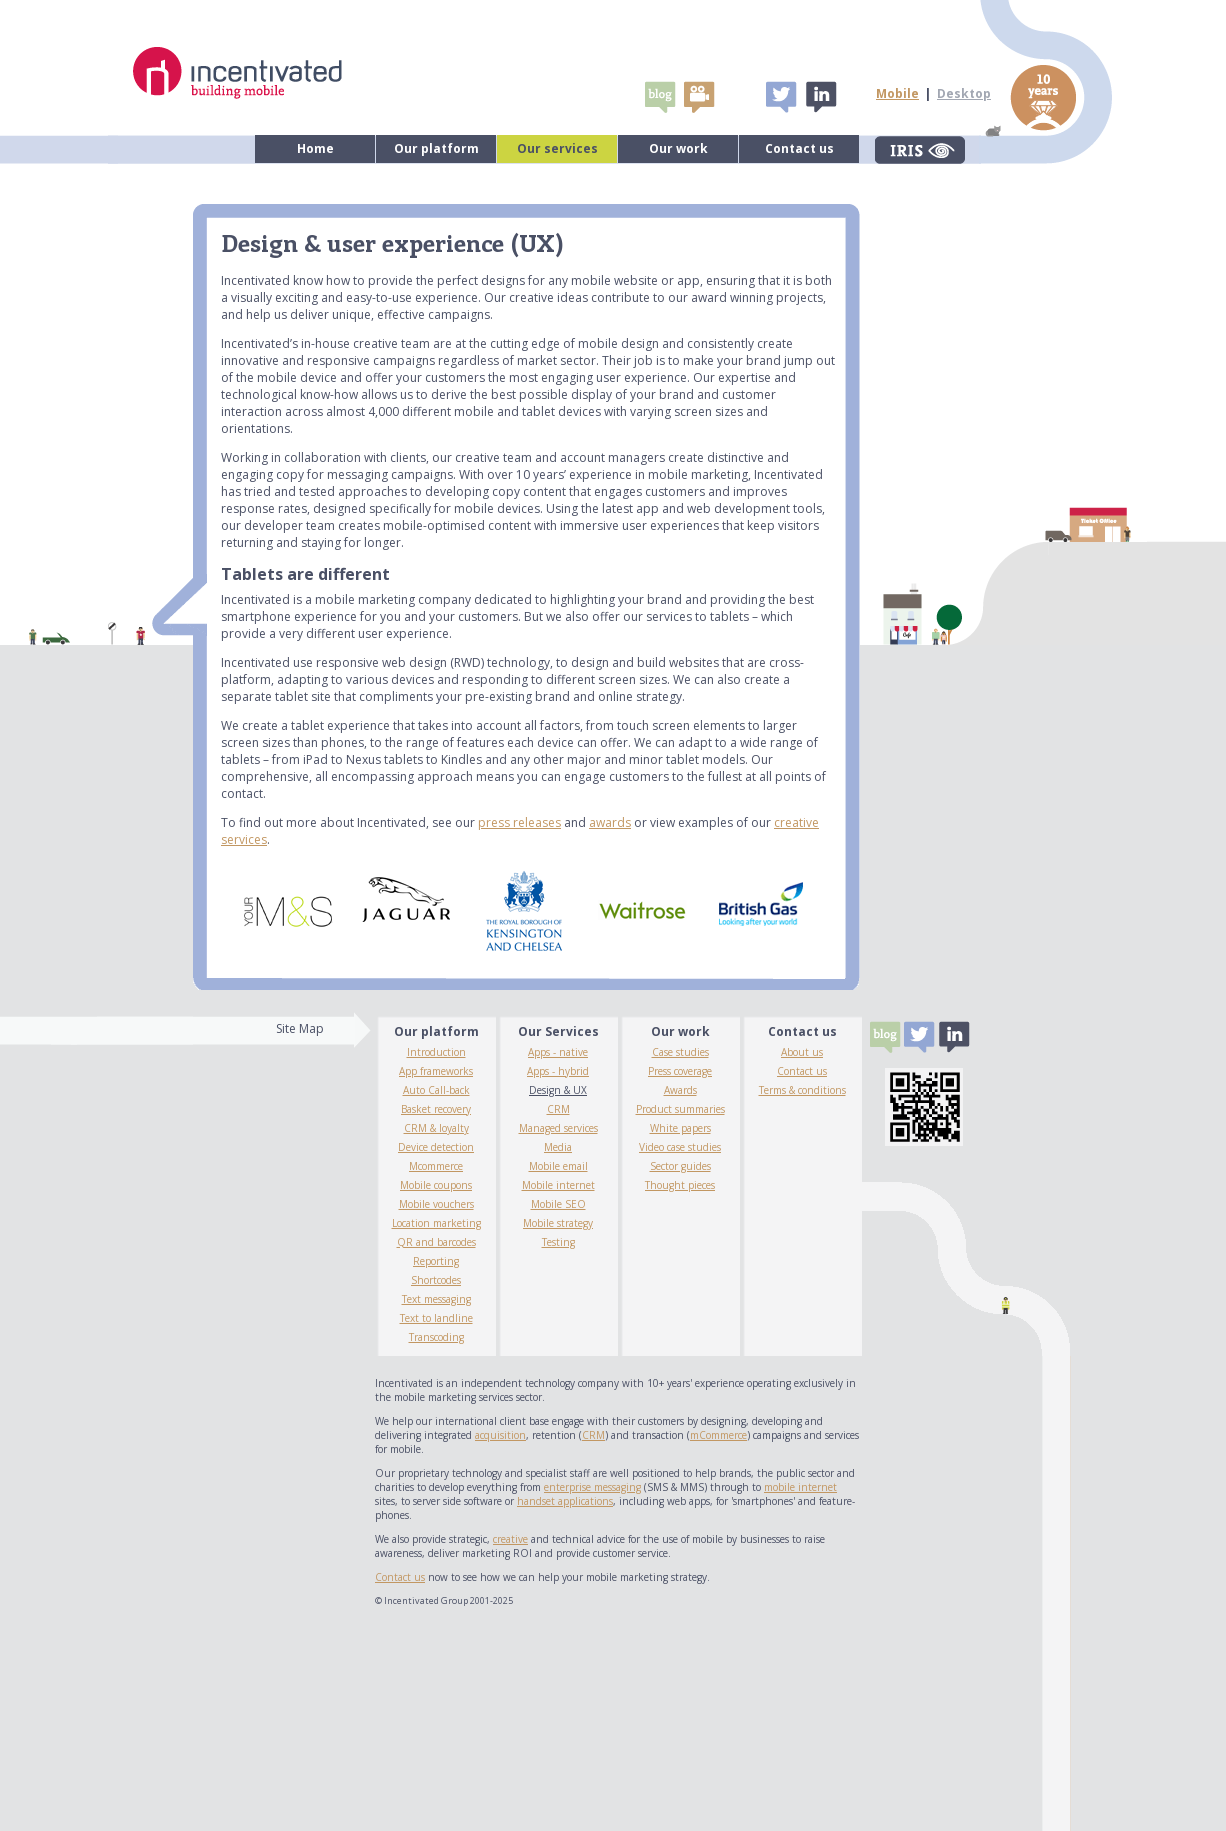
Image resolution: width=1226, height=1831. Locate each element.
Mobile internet (558, 1185)
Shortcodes (436, 1280)
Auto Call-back (436, 1090)
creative (510, 1539)
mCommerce (718, 1435)
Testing (558, 1242)
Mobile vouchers (436, 1204)
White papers (680, 1128)
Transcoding (436, 1337)
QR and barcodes (436, 1242)
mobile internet (800, 1487)
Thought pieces (680, 1185)
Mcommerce (436, 1166)
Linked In (820, 97)
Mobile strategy (558, 1223)
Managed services (558, 1128)
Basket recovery (436, 1109)
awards (610, 822)
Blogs (660, 97)
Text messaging (436, 1299)
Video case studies (680, 1147)
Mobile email (558, 1166)
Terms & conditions (802, 1090)
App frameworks (436, 1071)
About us (802, 1052)
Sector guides (680, 1166)
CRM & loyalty (436, 1128)
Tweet (781, 97)
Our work (678, 148)
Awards (680, 1090)
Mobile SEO (558, 1204)
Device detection (436, 1147)
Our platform (436, 148)
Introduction (436, 1052)
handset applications (565, 1501)
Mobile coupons (436, 1185)
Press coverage (680, 1071)
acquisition (500, 1435)
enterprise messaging (592, 1487)
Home (315, 148)
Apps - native (558, 1052)
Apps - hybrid (558, 1071)
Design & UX (558, 1090)
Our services (557, 148)
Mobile (897, 93)
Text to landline (436, 1318)
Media (558, 1147)
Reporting (436, 1261)
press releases (519, 822)
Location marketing (436, 1223)
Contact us (799, 148)
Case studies (680, 1052)
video (699, 97)
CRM (558, 1109)
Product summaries (680, 1109)
